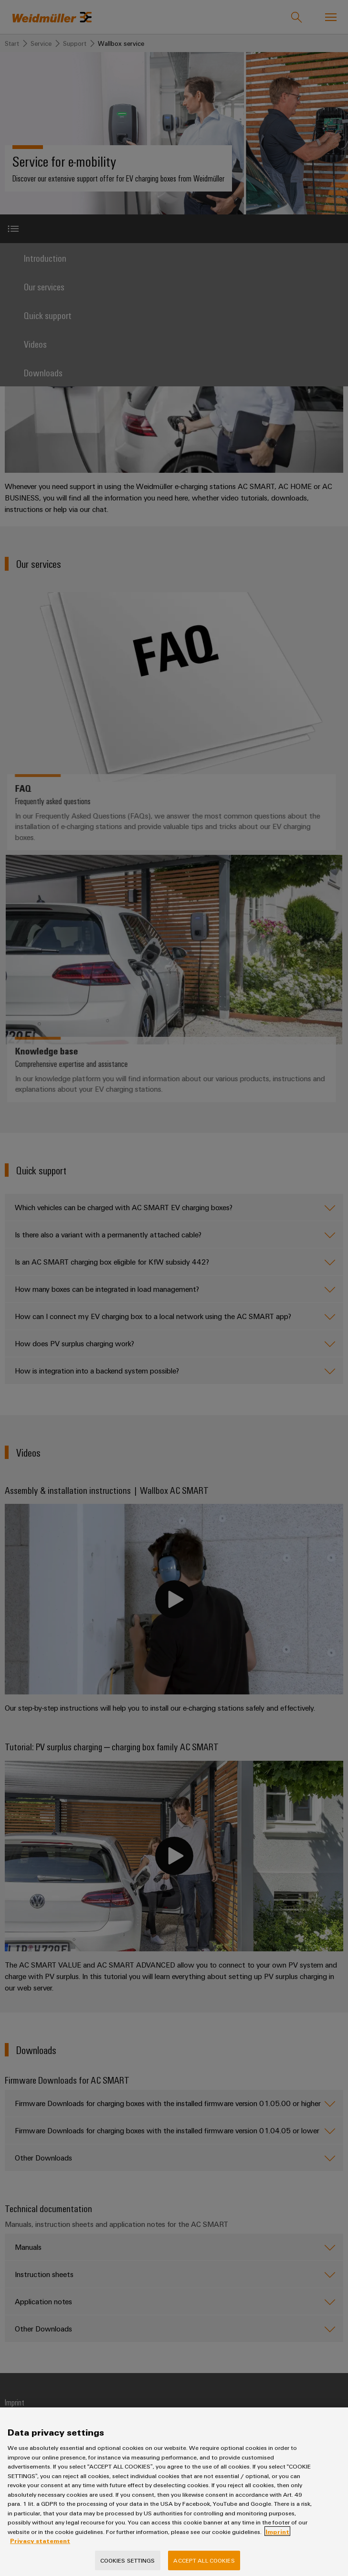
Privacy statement (40, 2551)
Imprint (277, 2541)
